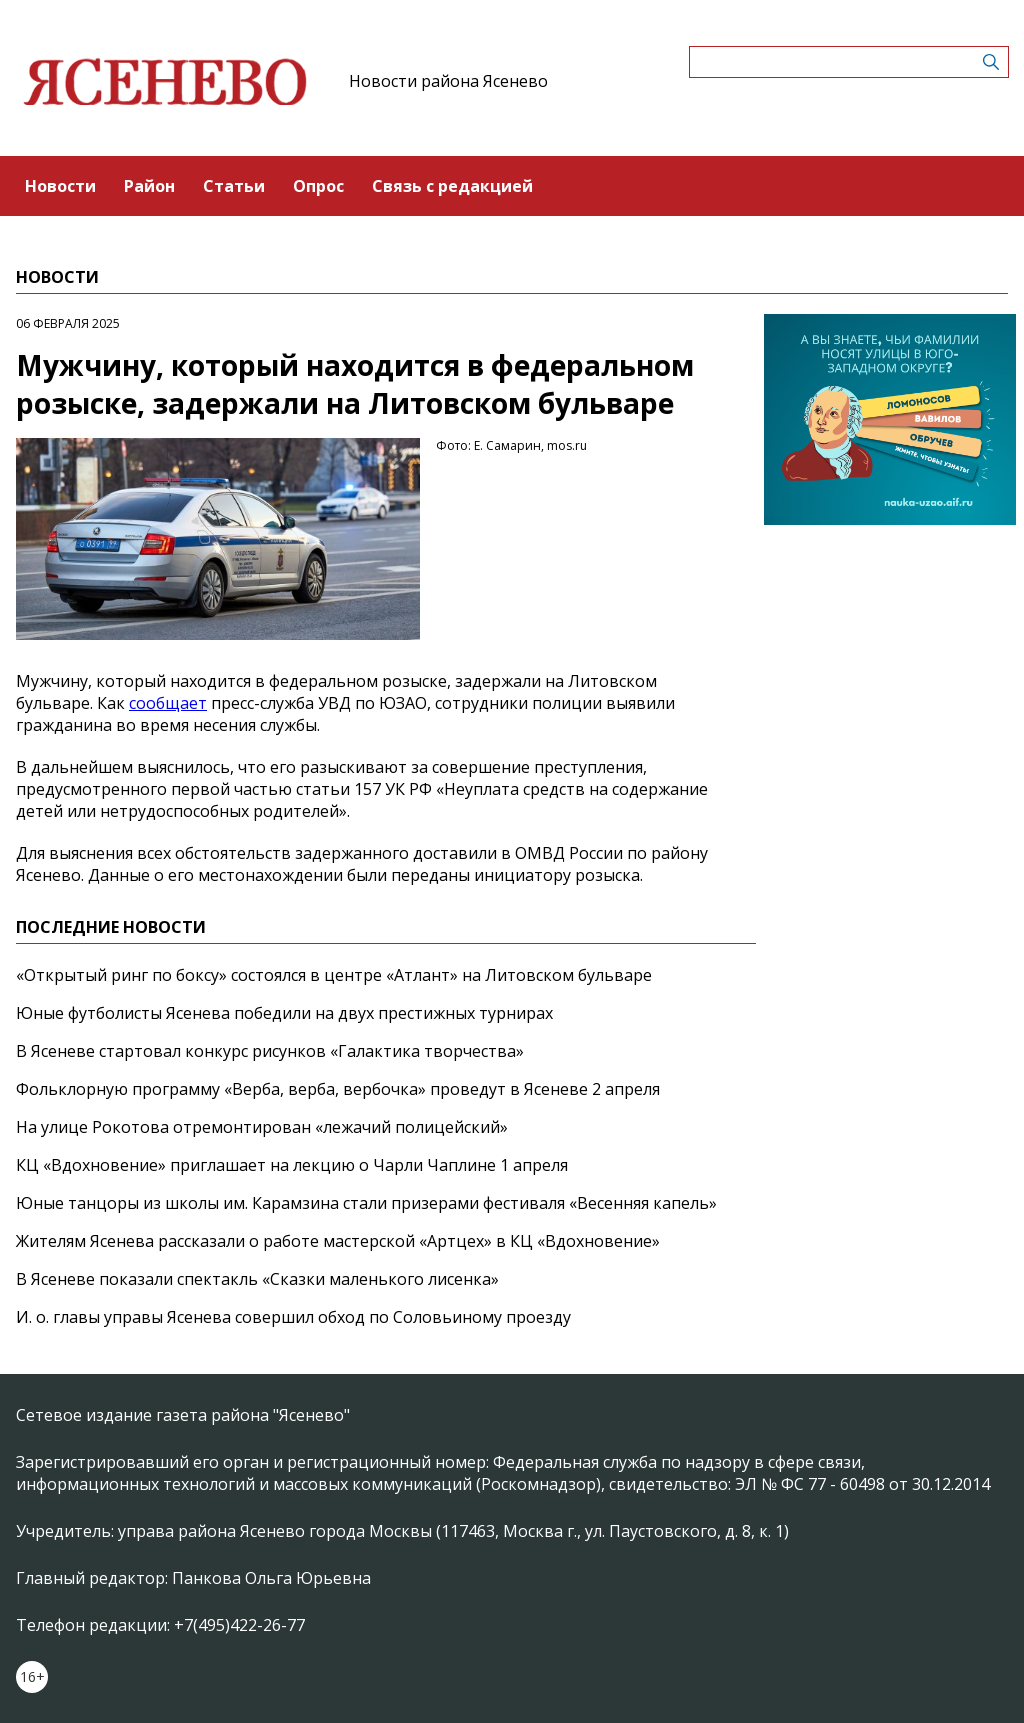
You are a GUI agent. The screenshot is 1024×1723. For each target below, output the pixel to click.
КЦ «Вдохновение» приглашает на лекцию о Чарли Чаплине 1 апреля (292, 1165)
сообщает (168, 703)
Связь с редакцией (452, 186)
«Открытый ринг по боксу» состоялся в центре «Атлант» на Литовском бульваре (334, 975)
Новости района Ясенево (448, 81)
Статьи (234, 186)
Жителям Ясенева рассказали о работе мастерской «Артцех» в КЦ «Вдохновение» (338, 1241)
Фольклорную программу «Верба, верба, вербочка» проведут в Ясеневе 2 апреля (338, 1089)
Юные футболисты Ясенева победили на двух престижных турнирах (284, 1013)
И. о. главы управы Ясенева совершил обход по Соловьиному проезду (293, 1317)
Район (149, 186)
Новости (60, 186)
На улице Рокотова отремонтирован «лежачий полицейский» (262, 1127)
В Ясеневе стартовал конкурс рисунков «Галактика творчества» (270, 1051)
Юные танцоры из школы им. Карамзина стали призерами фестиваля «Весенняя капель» (366, 1203)
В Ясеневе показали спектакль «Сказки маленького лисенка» (257, 1279)
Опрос (318, 186)
